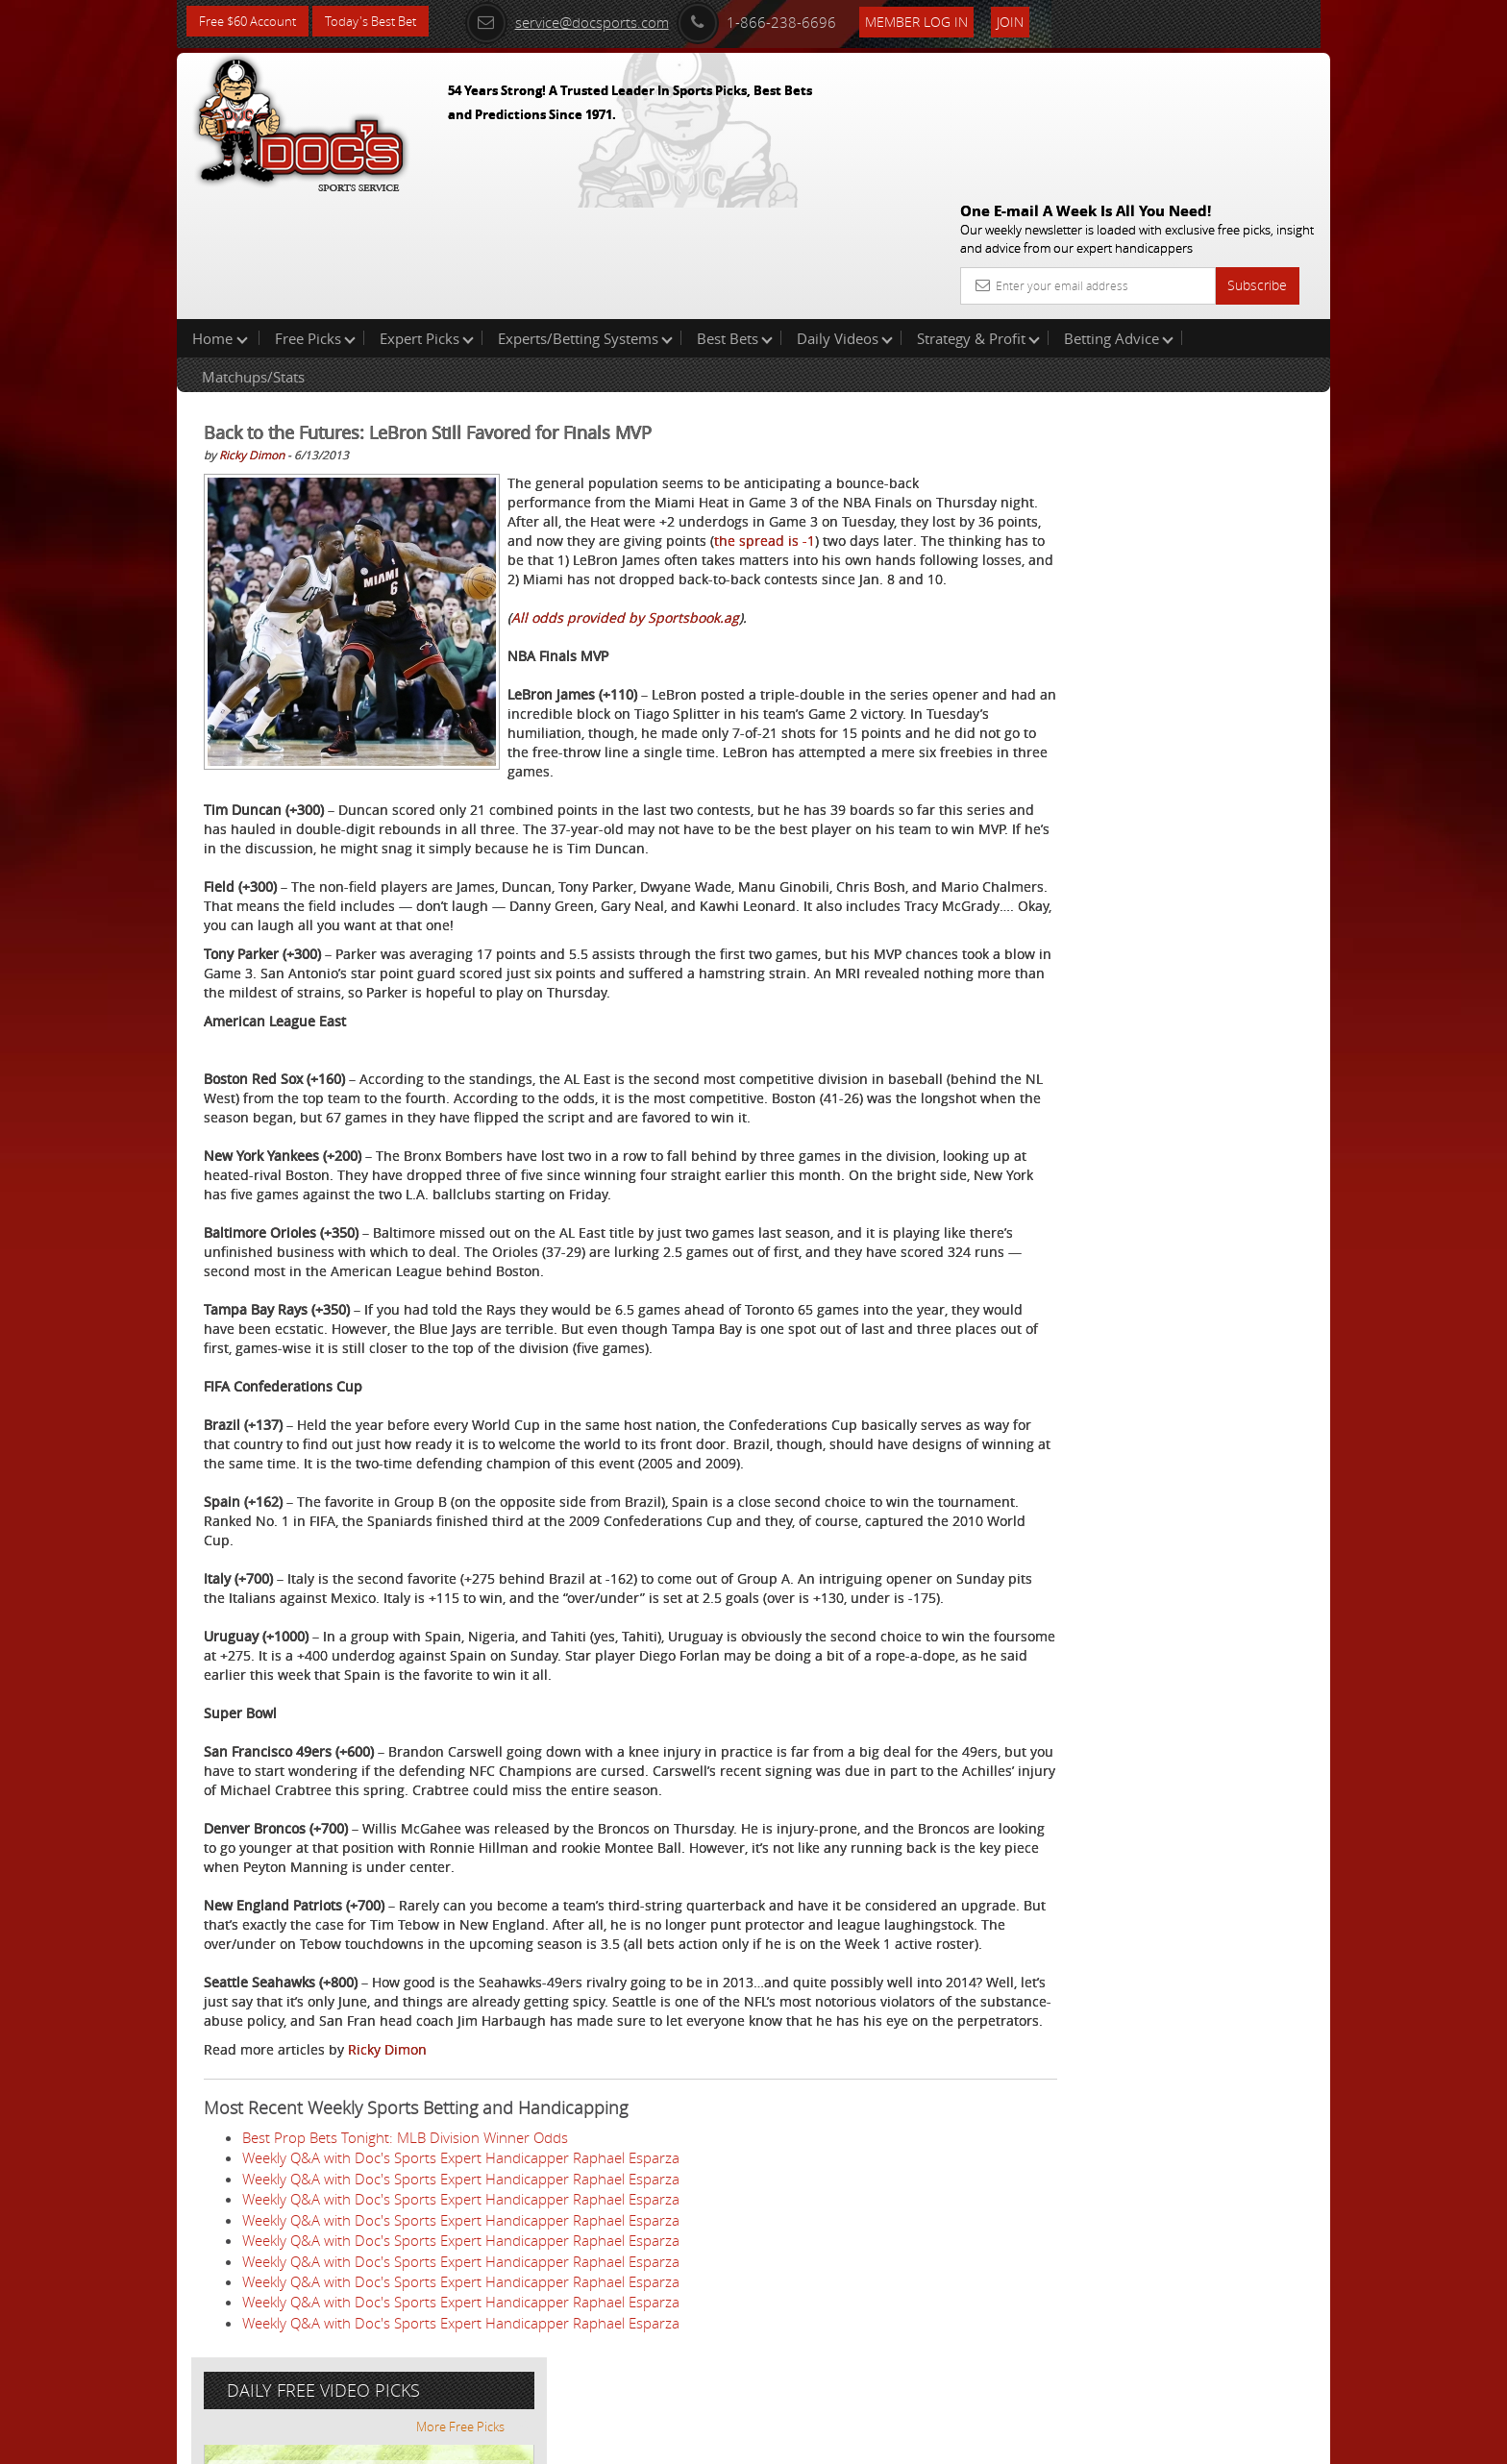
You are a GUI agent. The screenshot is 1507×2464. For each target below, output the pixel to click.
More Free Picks (1243, 319)
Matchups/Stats (253, 253)
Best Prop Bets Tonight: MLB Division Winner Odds (405, 2188)
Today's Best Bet (384, 21)
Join (1034, 21)
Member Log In (940, 21)
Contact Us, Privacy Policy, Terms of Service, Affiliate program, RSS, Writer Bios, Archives (868, 2441)
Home (220, 215)
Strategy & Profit (978, 215)
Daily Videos (845, 215)
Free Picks (315, 215)
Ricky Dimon (251, 332)
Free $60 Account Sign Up (1138, 675)
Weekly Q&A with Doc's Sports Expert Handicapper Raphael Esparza (460, 2208)
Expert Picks (427, 215)
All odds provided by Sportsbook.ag (625, 534)
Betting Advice (1118, 215)
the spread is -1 (735, 438)
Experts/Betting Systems (585, 215)
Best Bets (735, 215)
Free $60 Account (252, 21)
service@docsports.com (591, 21)
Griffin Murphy (1136, 447)
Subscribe (1257, 146)
